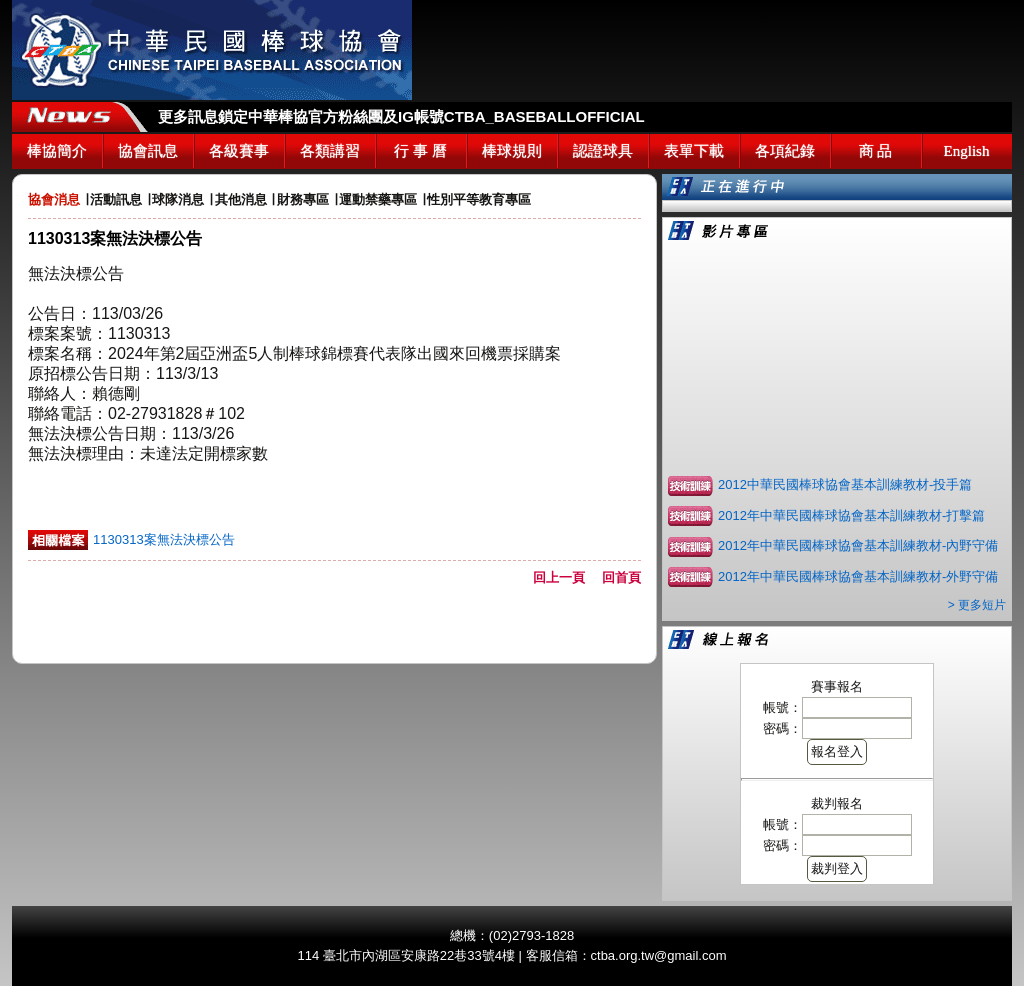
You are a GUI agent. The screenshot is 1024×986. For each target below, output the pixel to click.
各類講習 (330, 151)
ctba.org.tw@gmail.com (659, 955)
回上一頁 (565, 577)
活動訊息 (116, 199)
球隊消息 (178, 199)
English (967, 151)
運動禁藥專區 (378, 199)
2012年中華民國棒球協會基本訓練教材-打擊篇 (851, 515)
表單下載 (694, 151)
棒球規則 (512, 151)
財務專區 (303, 199)
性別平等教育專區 (479, 199)
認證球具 (603, 151)
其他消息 (241, 199)
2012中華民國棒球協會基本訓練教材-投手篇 (845, 484)
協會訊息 (148, 151)
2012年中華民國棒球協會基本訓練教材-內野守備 (858, 545)
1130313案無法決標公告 (164, 539)
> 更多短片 (977, 605)
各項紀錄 (785, 151)
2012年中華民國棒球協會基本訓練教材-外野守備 (858, 576)
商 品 (876, 151)
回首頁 (621, 577)
